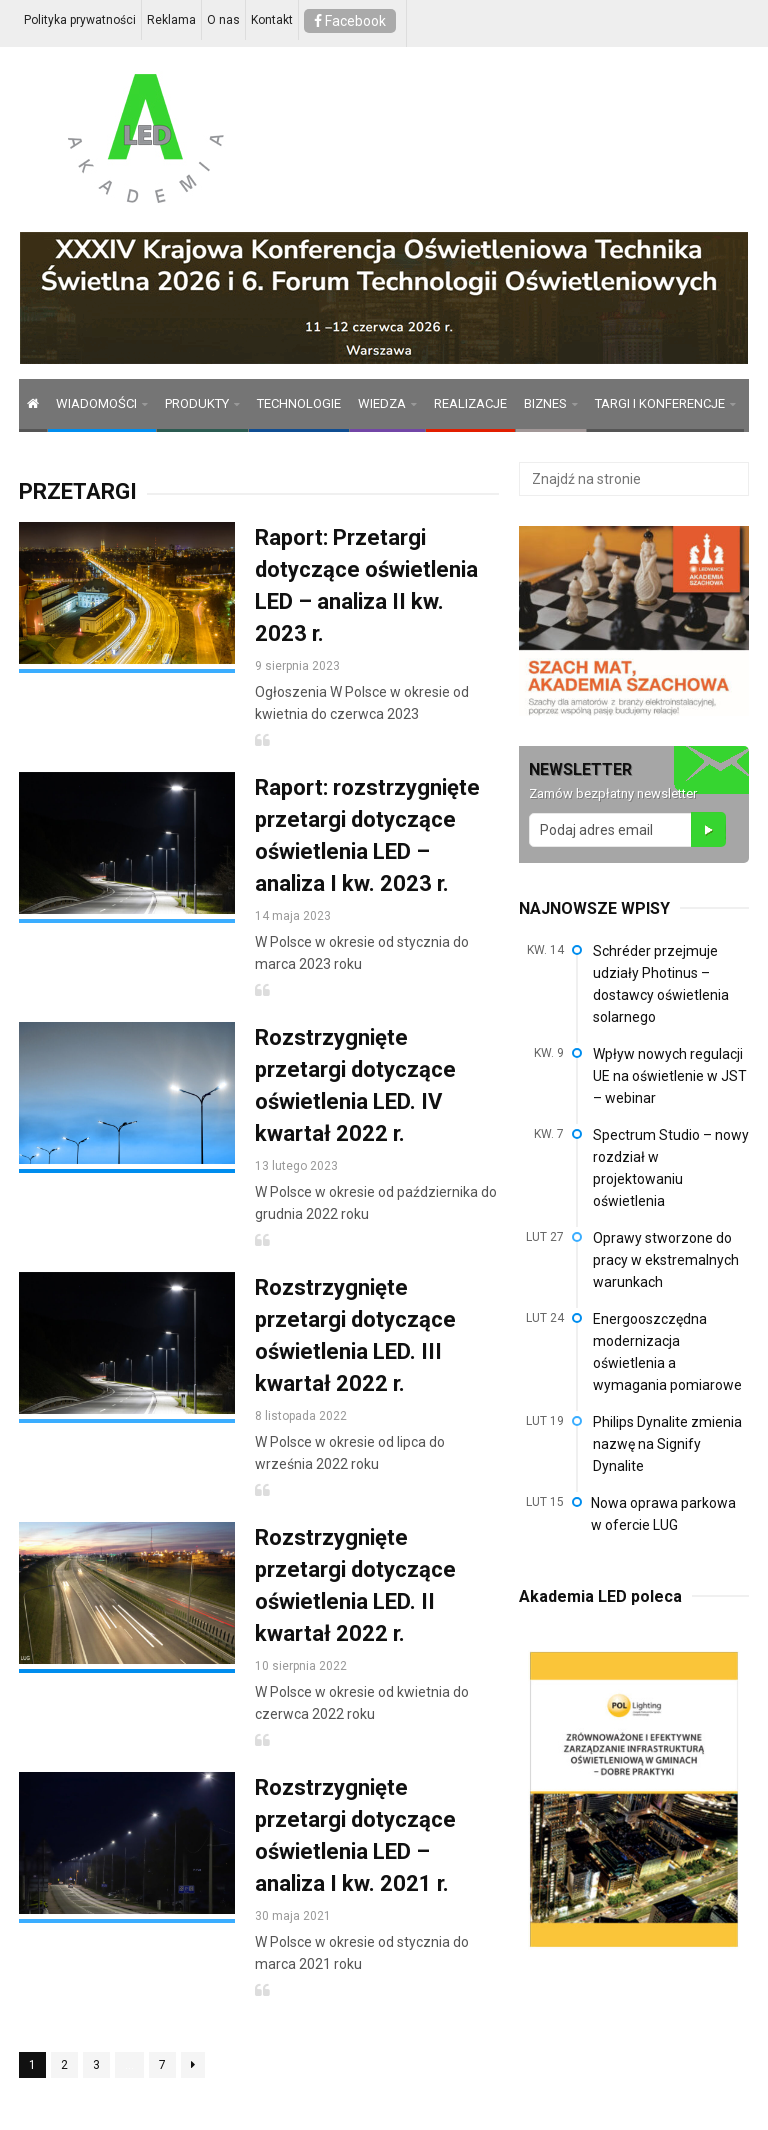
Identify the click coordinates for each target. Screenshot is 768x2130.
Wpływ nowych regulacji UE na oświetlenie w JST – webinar (670, 1076)
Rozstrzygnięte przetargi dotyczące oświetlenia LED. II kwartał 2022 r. (355, 1585)
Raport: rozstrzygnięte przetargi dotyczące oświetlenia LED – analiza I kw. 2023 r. (367, 835)
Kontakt (272, 20)
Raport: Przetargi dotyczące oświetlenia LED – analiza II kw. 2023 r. (366, 585)
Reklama (171, 20)
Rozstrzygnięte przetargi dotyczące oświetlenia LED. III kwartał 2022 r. (355, 1335)
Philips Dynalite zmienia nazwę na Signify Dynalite (667, 1444)
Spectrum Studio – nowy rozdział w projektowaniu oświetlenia (671, 1168)
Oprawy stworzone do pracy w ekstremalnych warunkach (666, 1260)
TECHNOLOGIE (299, 403)
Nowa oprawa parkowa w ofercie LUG (663, 1514)
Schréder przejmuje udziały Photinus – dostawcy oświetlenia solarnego (661, 984)
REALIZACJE (470, 403)
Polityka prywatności (80, 20)
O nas (223, 20)
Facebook (350, 21)
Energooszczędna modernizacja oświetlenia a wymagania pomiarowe (667, 1352)
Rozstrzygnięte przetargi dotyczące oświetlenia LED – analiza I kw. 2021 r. (355, 1835)
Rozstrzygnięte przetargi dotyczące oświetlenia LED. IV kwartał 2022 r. (355, 1085)
